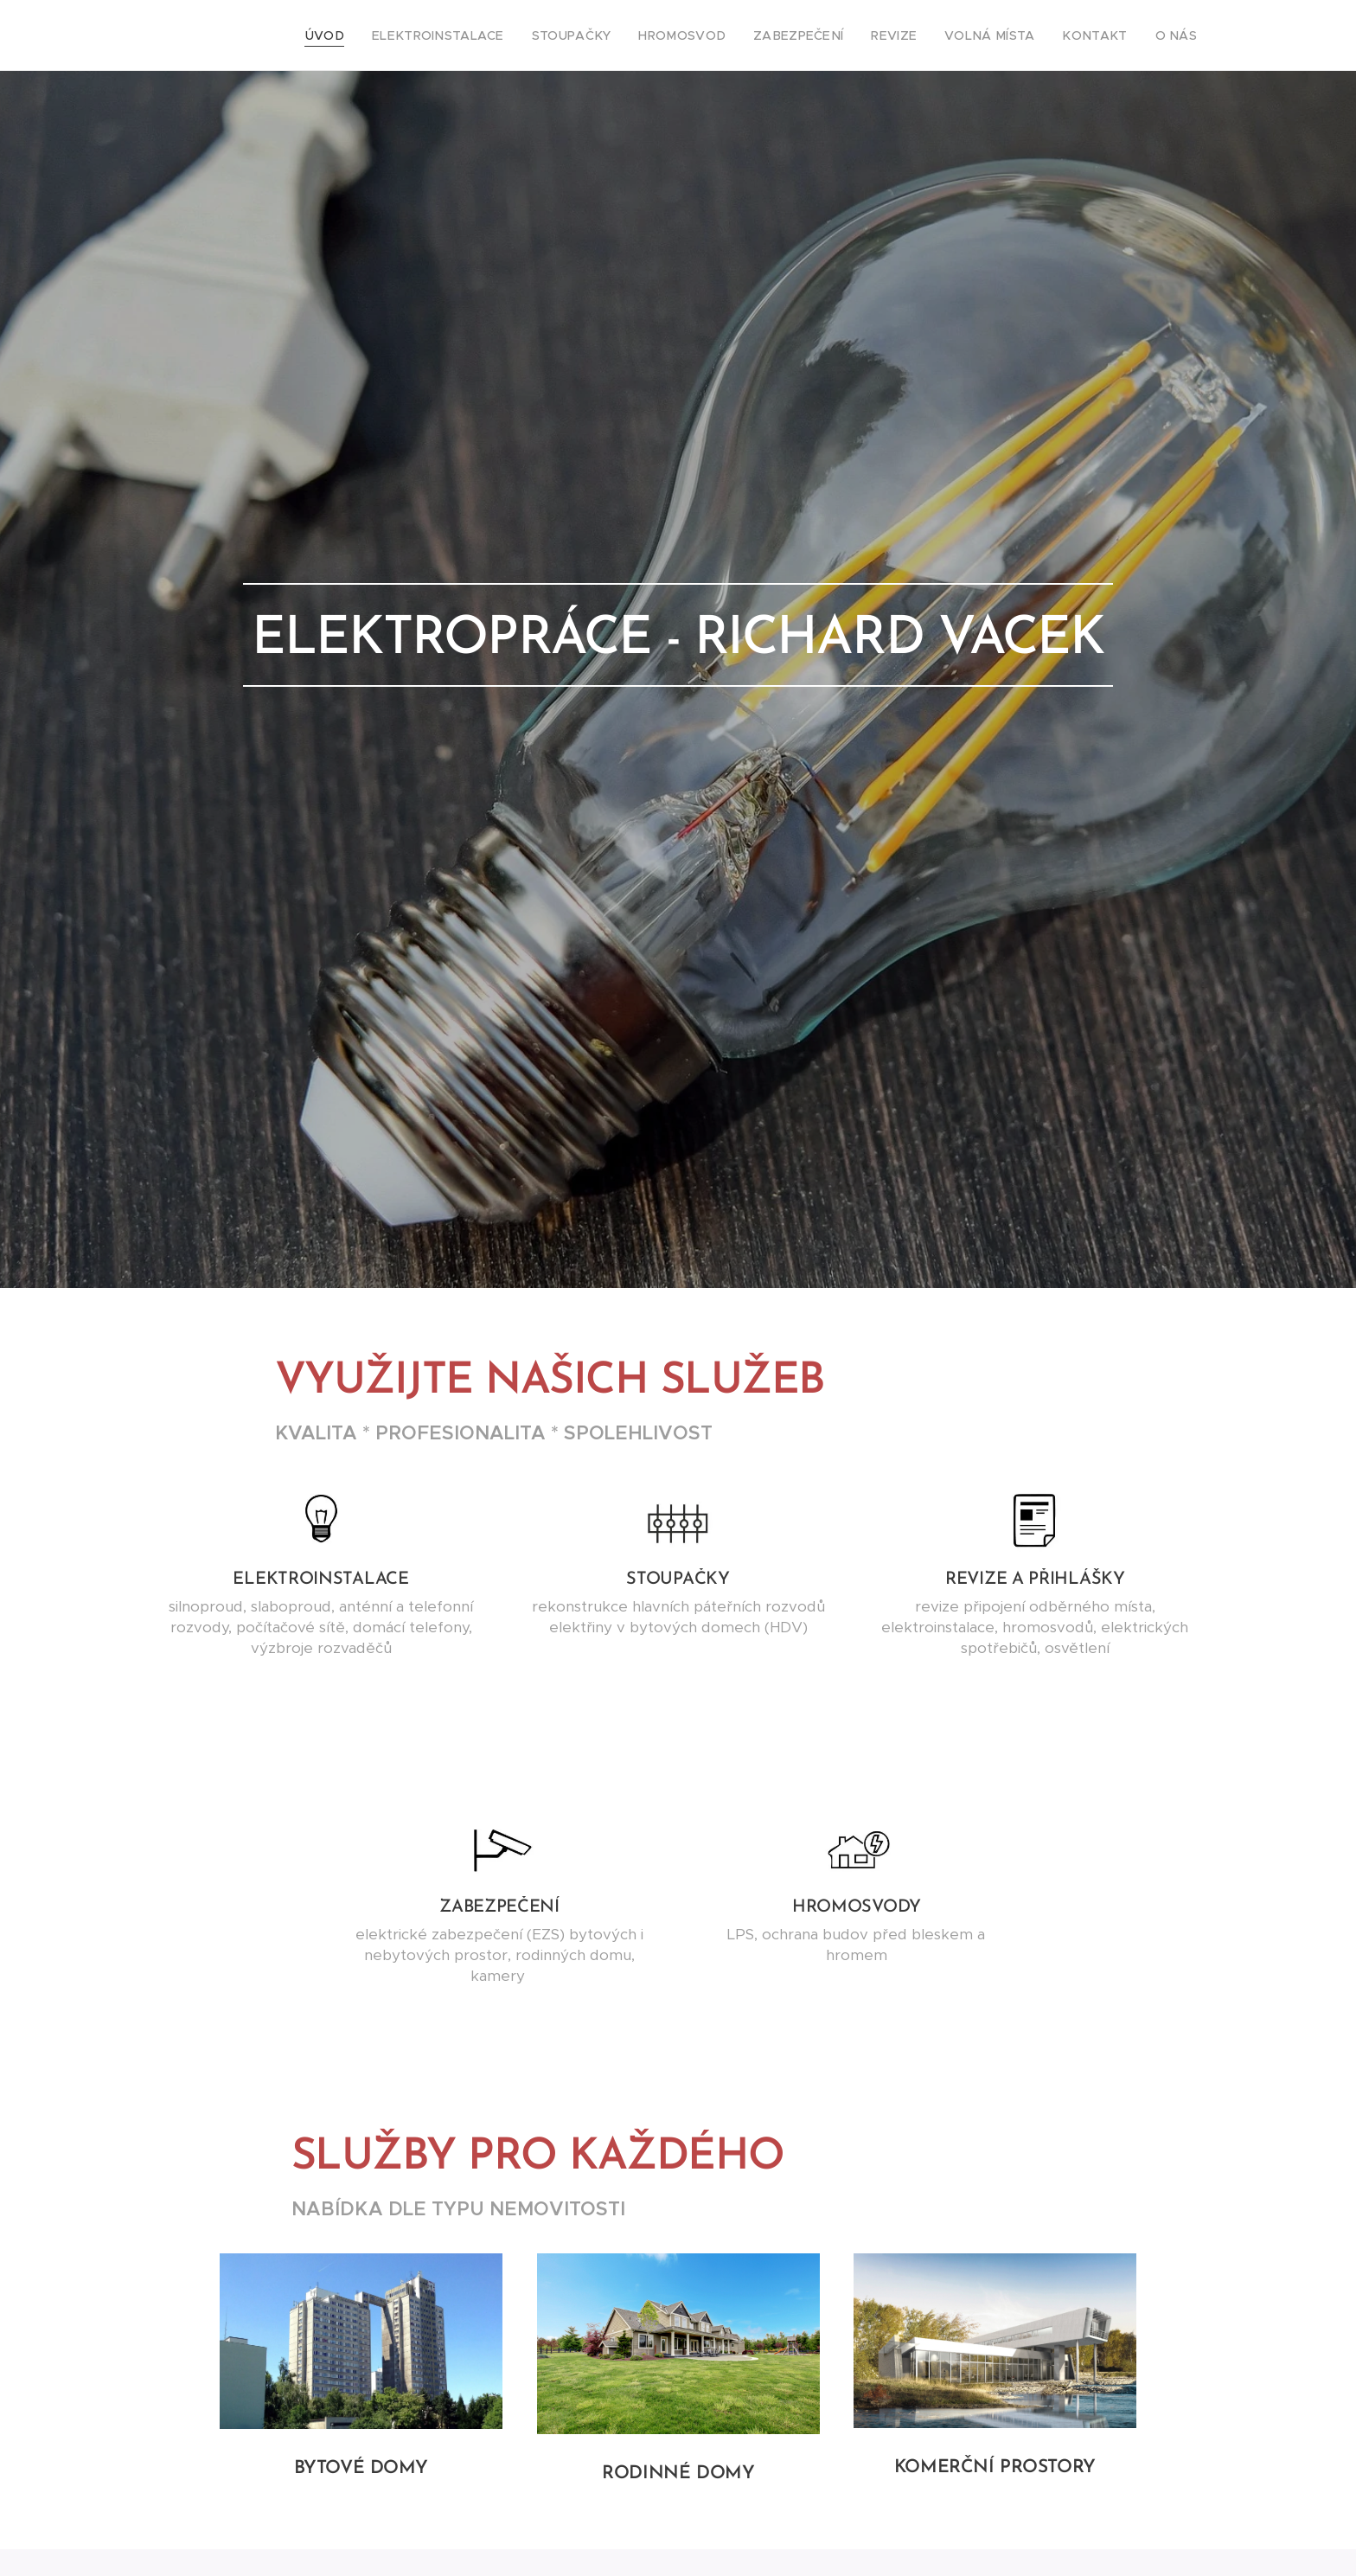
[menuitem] (391, 35)
